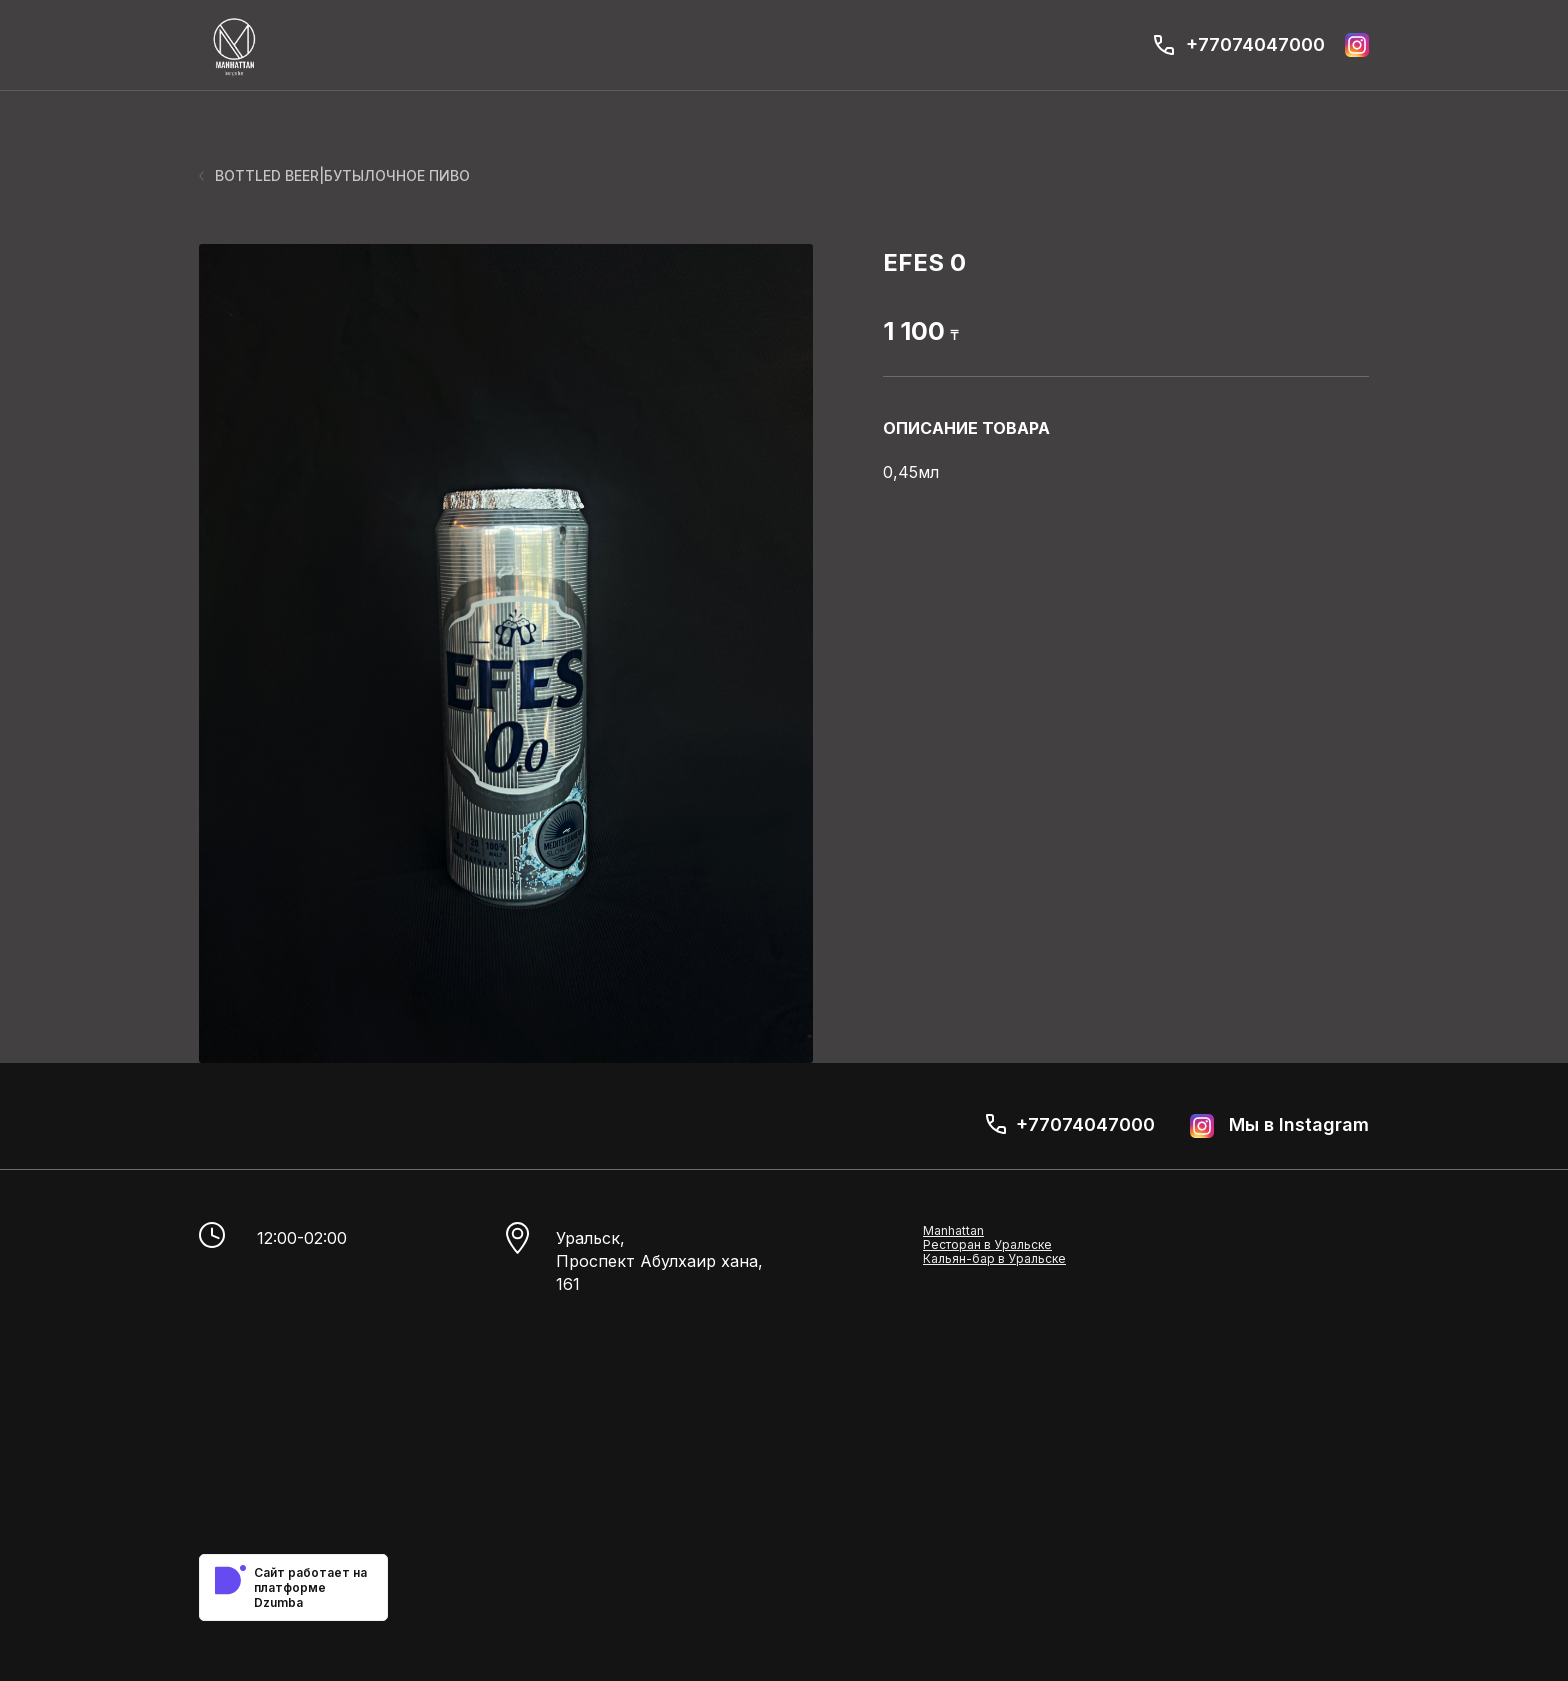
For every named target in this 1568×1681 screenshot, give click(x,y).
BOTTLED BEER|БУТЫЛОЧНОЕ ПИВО (334, 175)
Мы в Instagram (1279, 1126)
